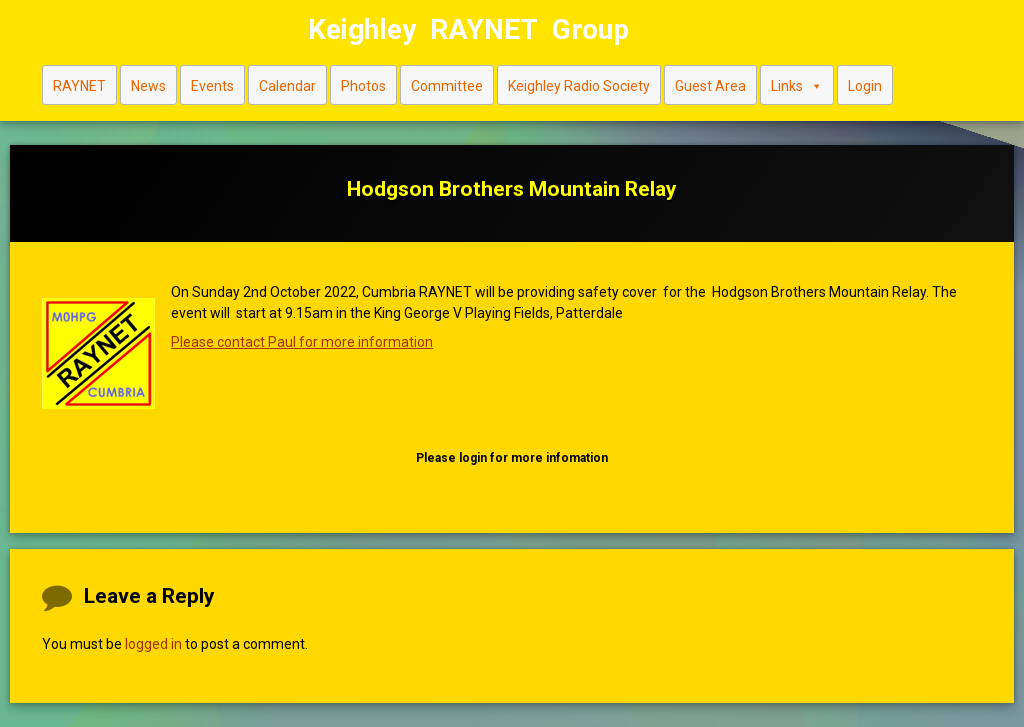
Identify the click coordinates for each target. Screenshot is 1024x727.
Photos (363, 86)
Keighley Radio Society (579, 86)
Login (865, 86)
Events (212, 86)
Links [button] (797, 85)
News (148, 86)
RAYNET (79, 86)
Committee (447, 86)
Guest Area (710, 86)
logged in (153, 644)
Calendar (287, 86)
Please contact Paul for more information (302, 342)
